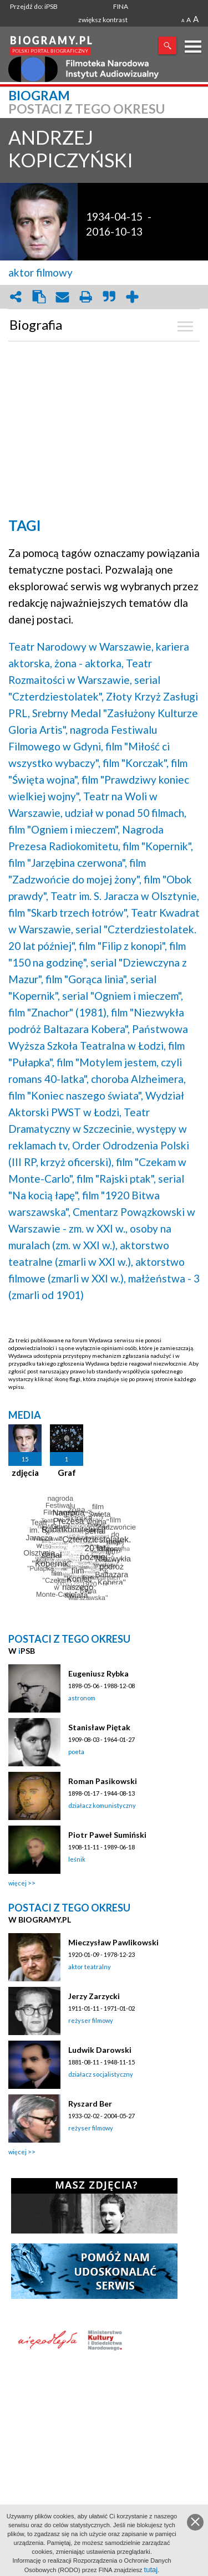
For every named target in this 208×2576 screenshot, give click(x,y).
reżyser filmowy (90, 2020)
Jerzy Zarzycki (94, 1996)
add (132, 297)
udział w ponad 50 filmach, (125, 812)
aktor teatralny (89, 1966)
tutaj (151, 2569)
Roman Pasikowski (102, 1781)
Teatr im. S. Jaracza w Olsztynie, (124, 896)
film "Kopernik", (158, 846)
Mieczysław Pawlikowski (113, 1942)
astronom (81, 1697)
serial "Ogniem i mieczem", (122, 995)
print (85, 297)
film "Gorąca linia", (86, 979)
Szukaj (167, 45)
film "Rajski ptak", (116, 1178)
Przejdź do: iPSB (34, 6)
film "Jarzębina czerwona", (67, 862)
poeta (76, 1751)
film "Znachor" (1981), (58, 1012)
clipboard (39, 297)
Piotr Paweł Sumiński (107, 1834)
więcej (17, 1883)
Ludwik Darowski (99, 2049)
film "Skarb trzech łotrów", (68, 912)
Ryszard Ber (90, 2103)
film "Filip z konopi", (123, 945)
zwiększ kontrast (103, 20)
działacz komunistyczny (102, 1805)
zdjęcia (25, 1473)
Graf (67, 1473)
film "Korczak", (136, 763)
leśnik (76, 1859)
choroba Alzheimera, (138, 1078)
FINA (120, 6)
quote (109, 297)
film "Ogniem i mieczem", (64, 829)
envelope (62, 297)
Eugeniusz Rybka (98, 1673)
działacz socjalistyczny (100, 2074)
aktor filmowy (40, 272)
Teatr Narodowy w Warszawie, (81, 646)
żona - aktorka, (89, 663)
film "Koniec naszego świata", (75, 1095)
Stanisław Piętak (99, 1727)
